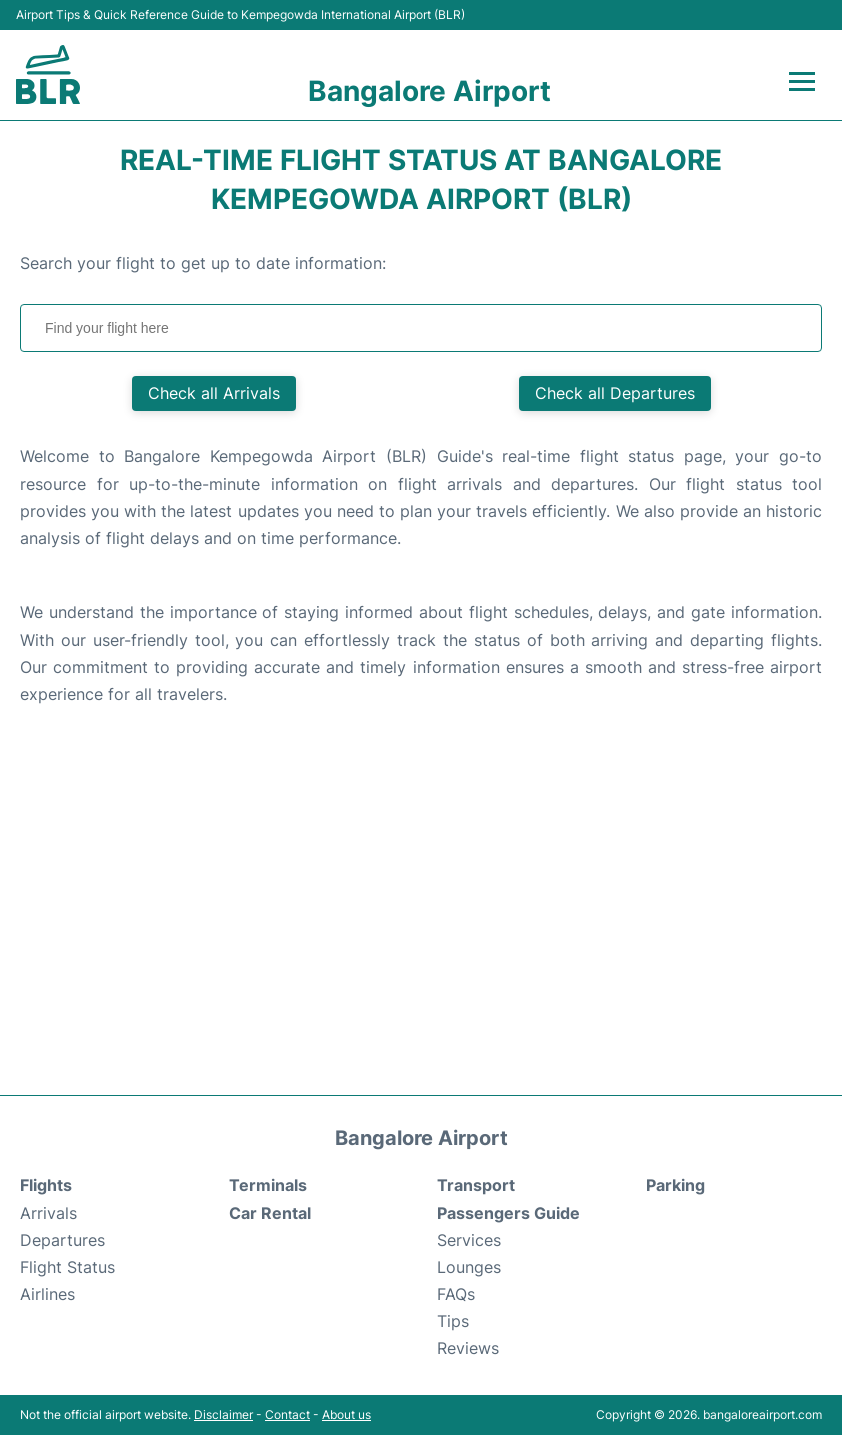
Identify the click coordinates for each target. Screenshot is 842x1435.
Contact (287, 1414)
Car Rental (270, 1213)
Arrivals (48, 1213)
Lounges (469, 1267)
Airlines (47, 1294)
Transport (476, 1185)
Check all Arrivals (214, 393)
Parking (675, 1185)
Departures (62, 1240)
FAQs (456, 1294)
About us (346, 1414)
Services (469, 1240)
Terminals (268, 1185)
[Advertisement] (421, 915)
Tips (453, 1321)
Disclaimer (223, 1414)
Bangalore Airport (429, 91)
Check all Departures (615, 393)
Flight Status (67, 1267)
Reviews (468, 1348)
